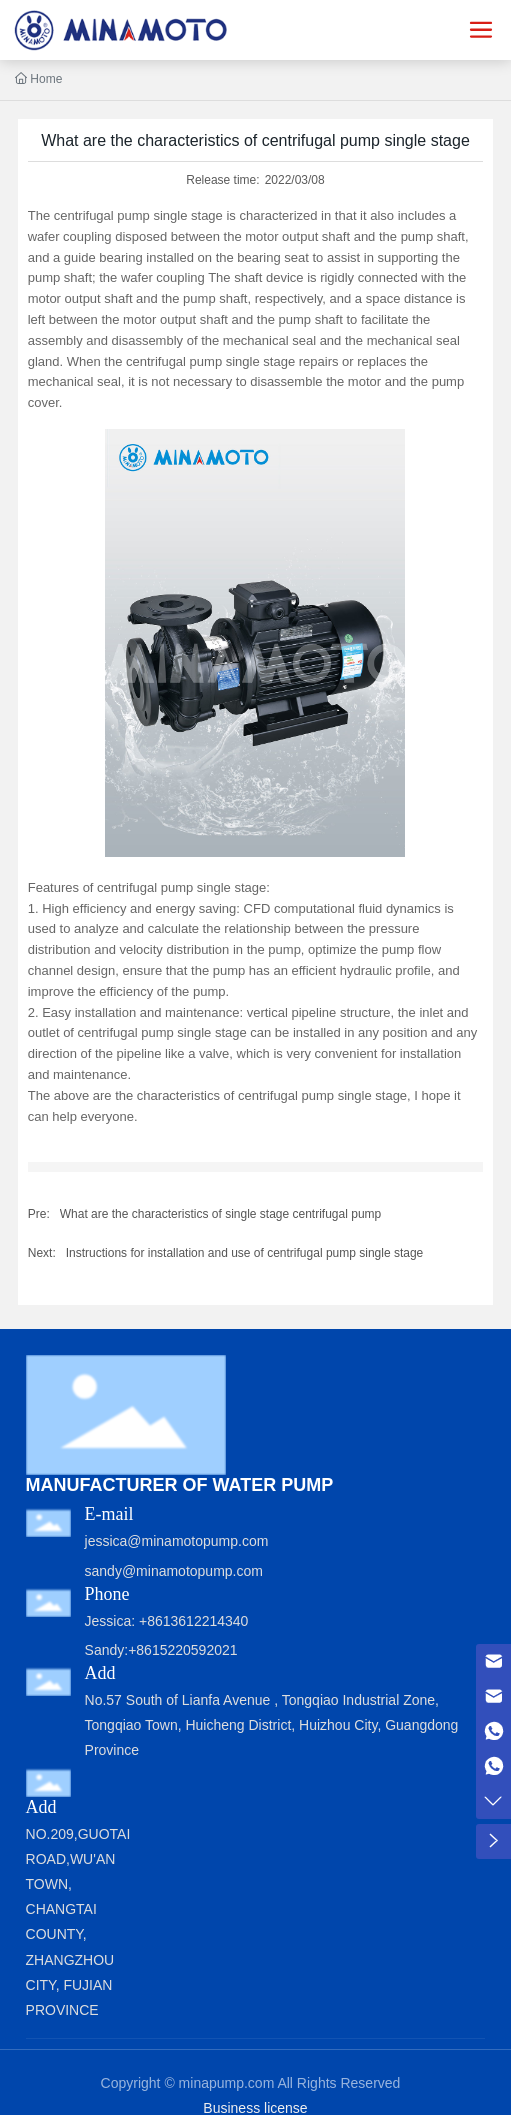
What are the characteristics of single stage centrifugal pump (221, 1214)
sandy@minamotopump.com (174, 1571)
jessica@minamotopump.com (177, 1541)
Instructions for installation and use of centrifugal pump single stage (245, 1253)
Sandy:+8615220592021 (161, 1650)
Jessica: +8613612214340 (167, 1621)
